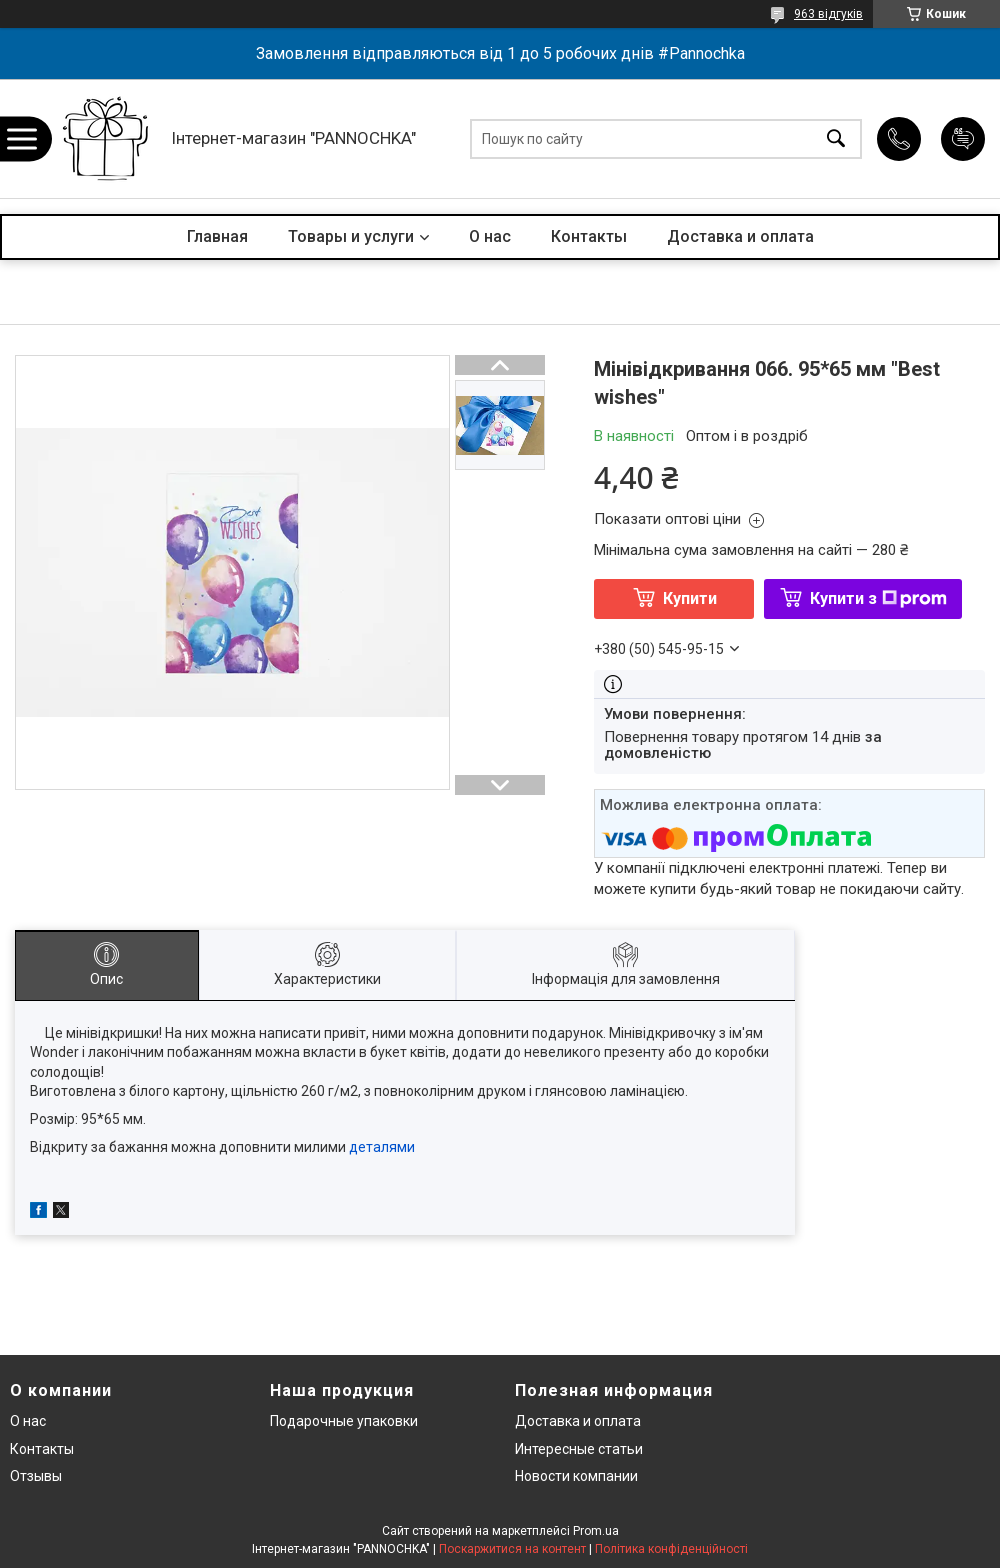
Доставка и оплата (740, 236)
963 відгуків (828, 14)
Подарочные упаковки (344, 1421)
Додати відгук (963, 139)
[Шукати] (836, 138)
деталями (382, 1147)
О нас (490, 236)
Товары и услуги (351, 236)
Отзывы (36, 1476)
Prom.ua (596, 1531)
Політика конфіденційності (671, 1549)
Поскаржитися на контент (512, 1549)
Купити (690, 598)
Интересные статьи (579, 1449)
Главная (217, 236)
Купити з (878, 598)
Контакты (589, 236)
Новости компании (576, 1476)
